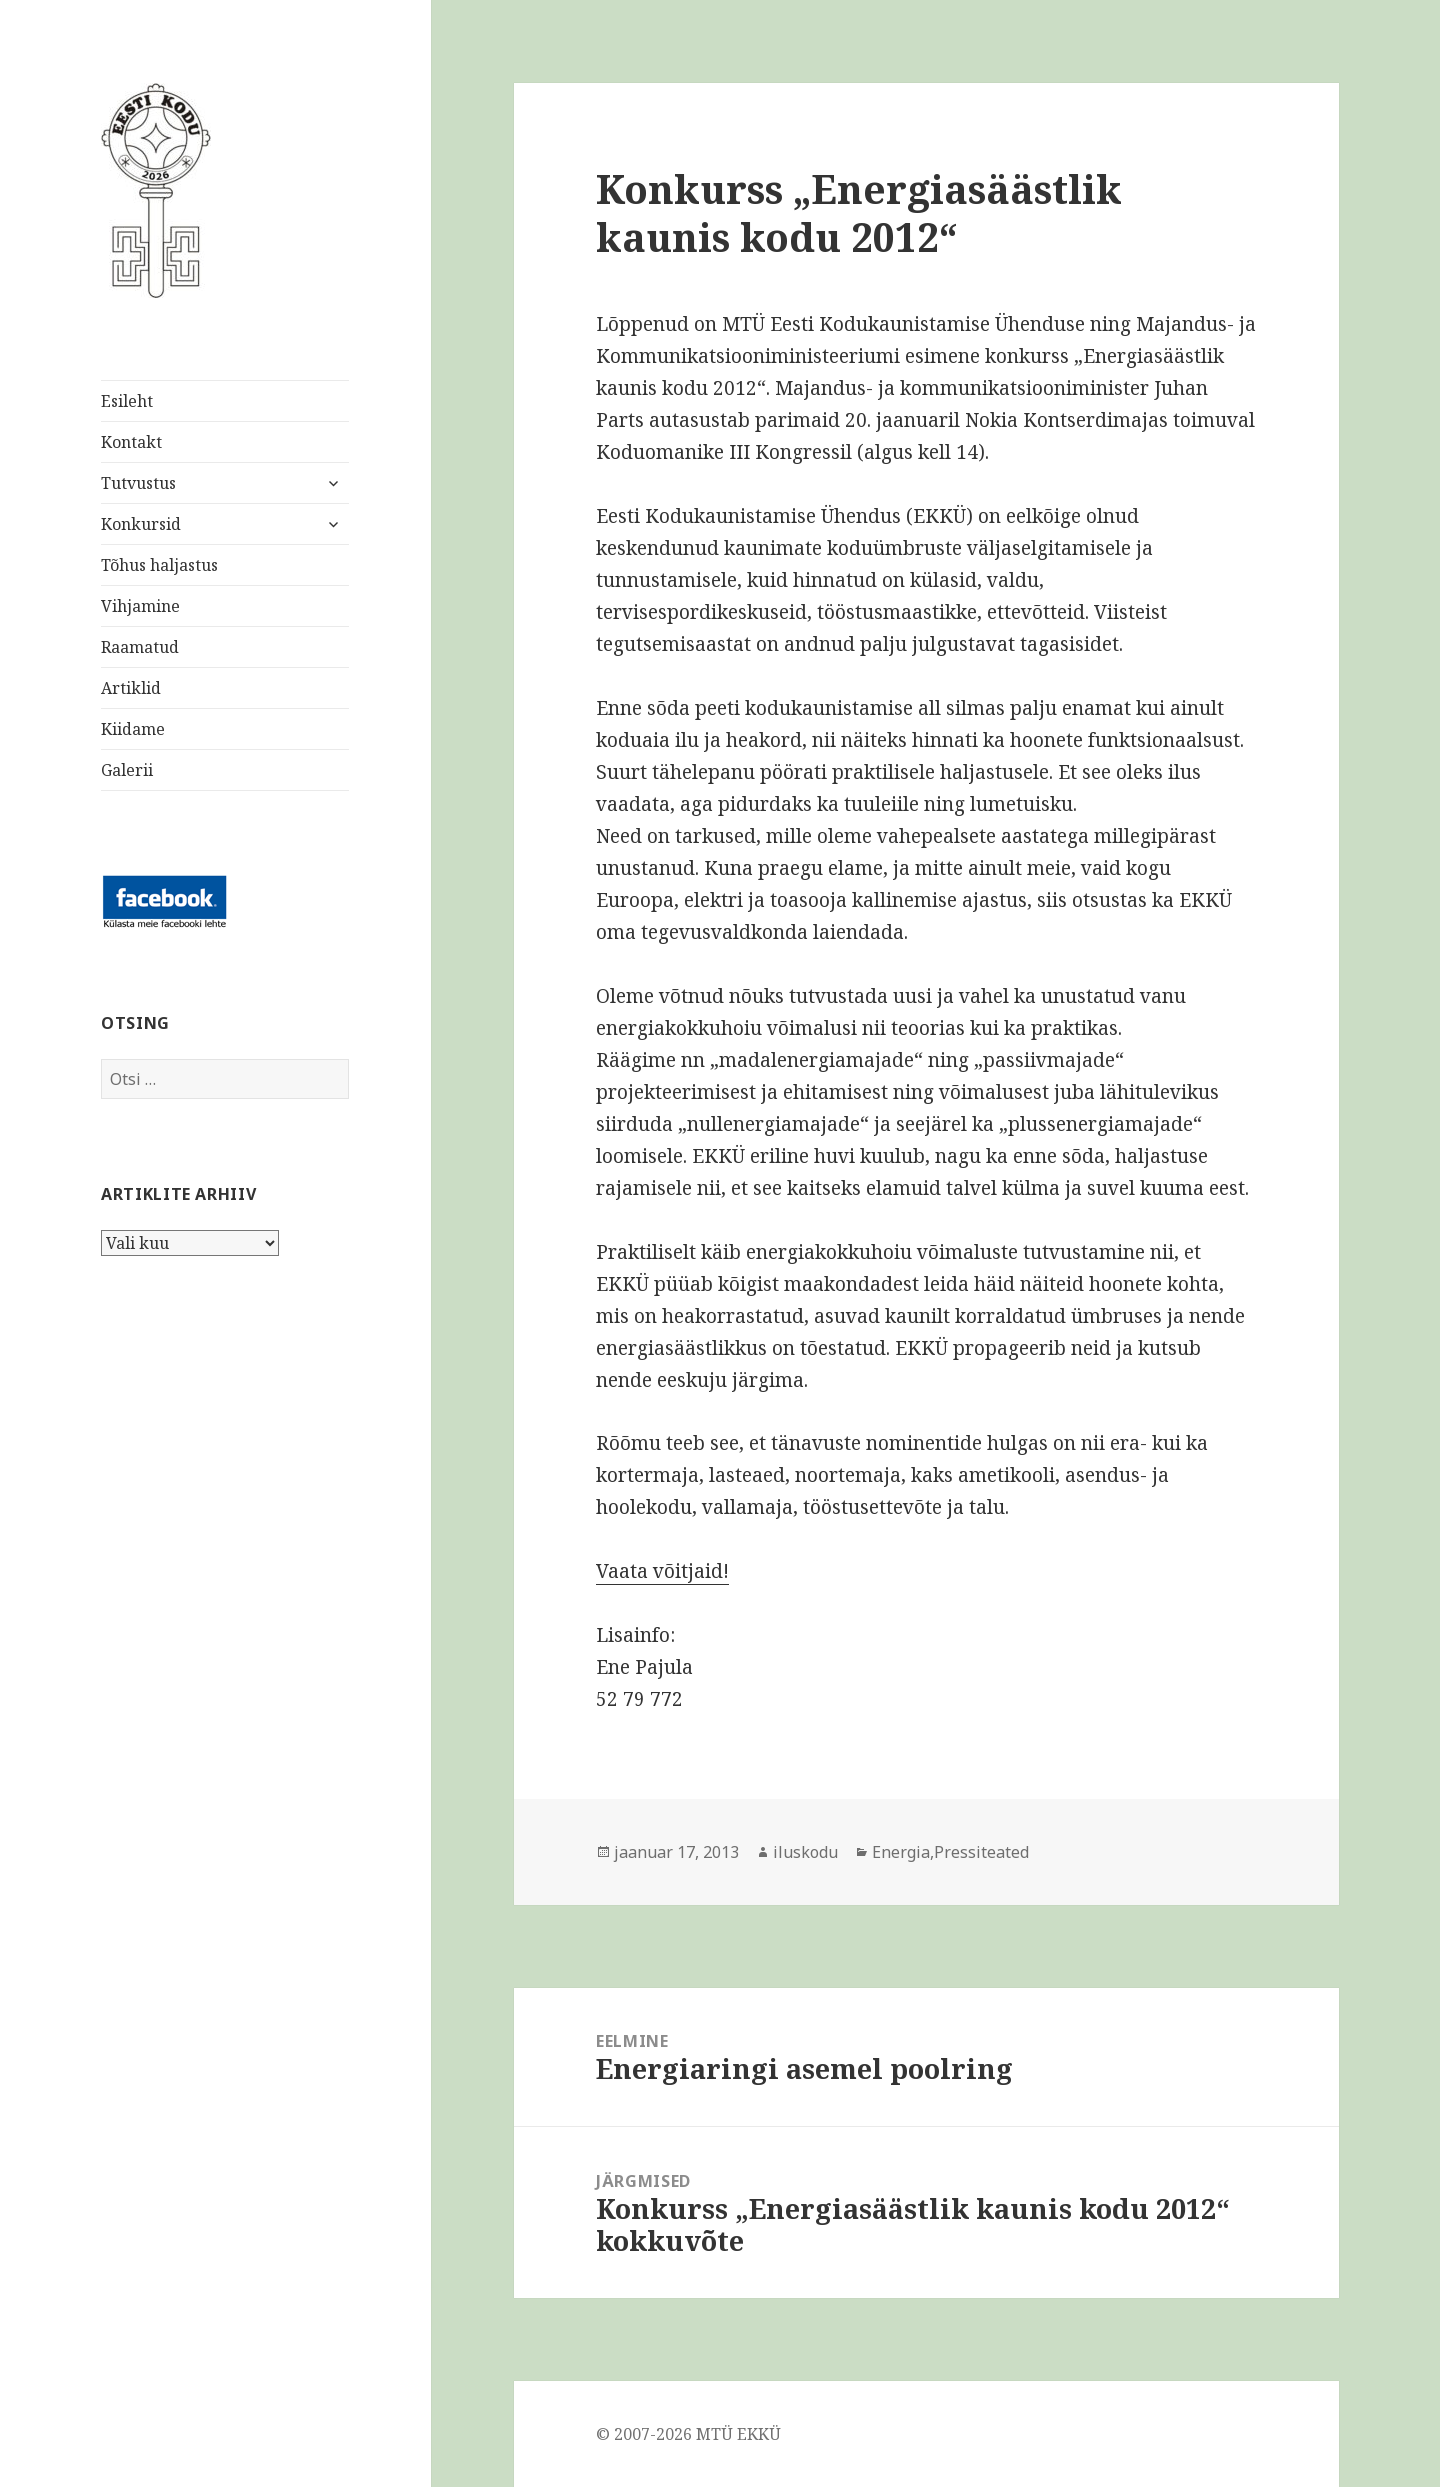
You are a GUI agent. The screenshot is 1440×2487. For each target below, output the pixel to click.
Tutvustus (138, 483)
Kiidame (133, 729)
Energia (901, 1852)
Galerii (127, 770)
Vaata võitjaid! (662, 1571)
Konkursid (141, 524)
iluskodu (805, 1852)
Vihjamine (140, 606)
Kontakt (131, 442)
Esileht (127, 401)
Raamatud (140, 647)
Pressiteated (981, 1852)
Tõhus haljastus (159, 565)
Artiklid (131, 688)
